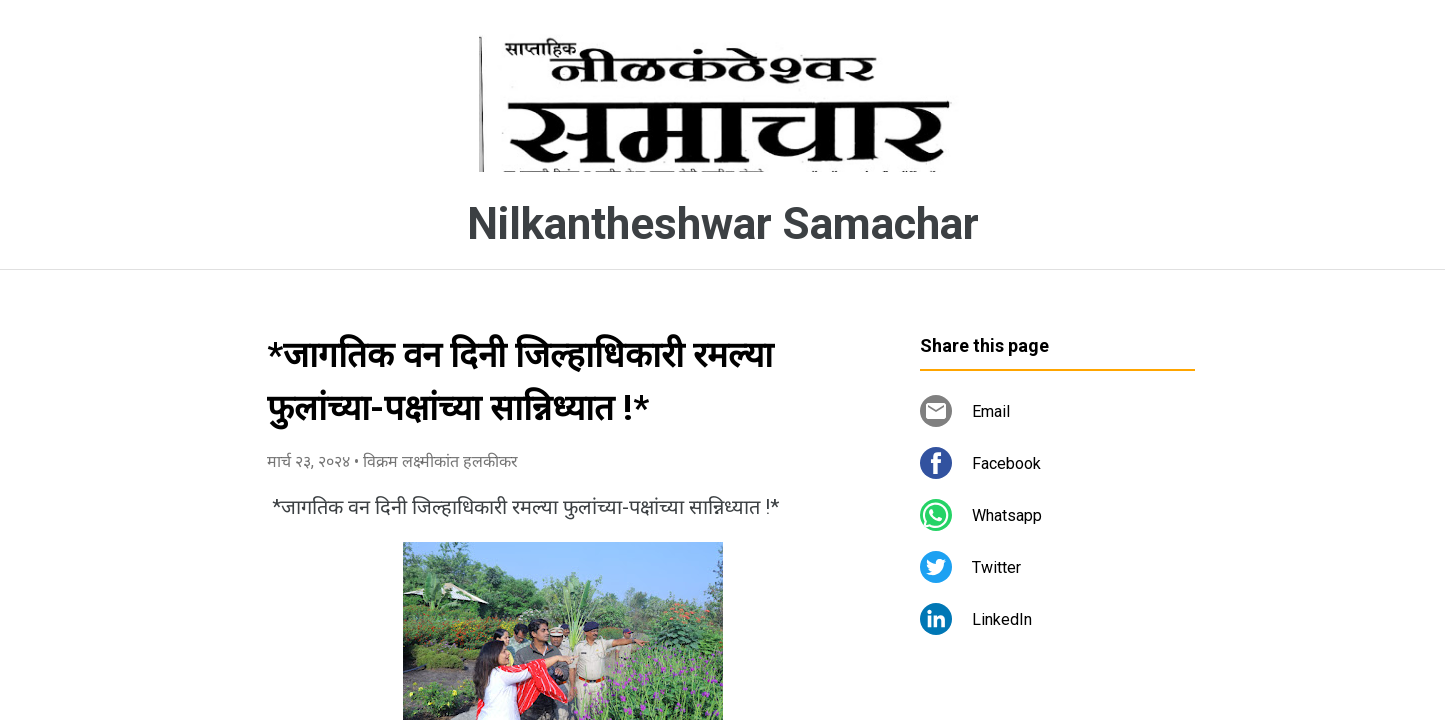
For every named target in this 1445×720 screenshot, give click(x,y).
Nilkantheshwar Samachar (723, 224)
